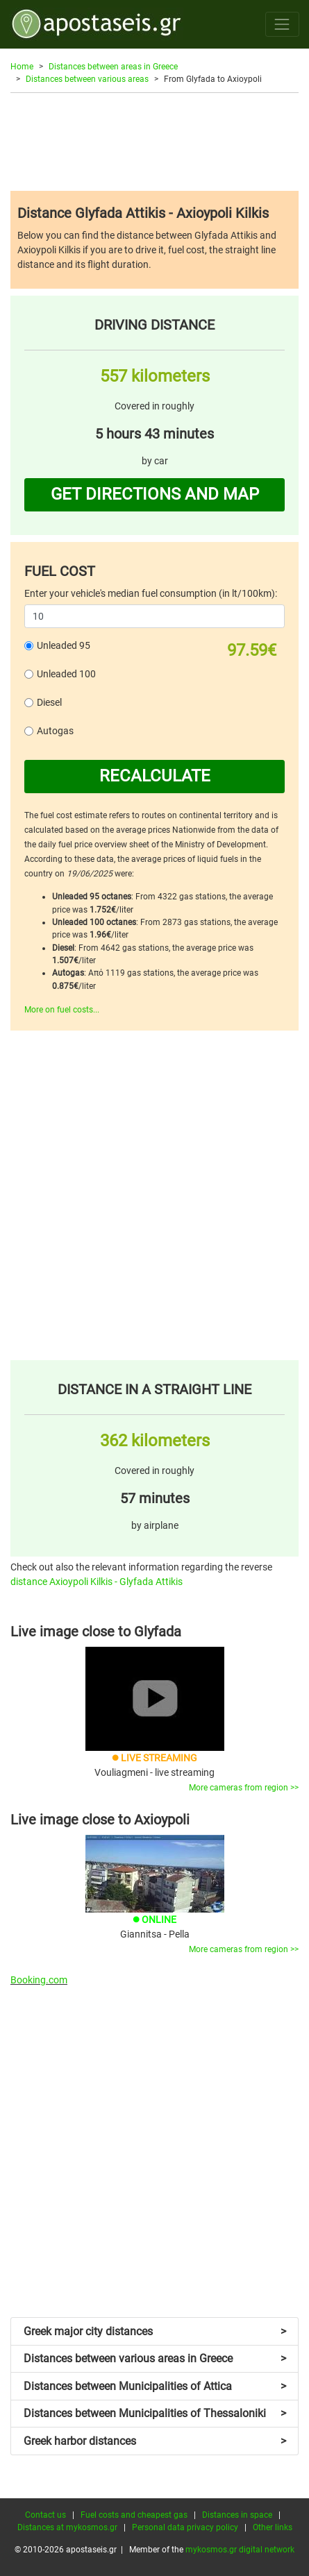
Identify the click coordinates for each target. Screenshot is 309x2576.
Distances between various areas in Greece (155, 2358)
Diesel (49, 702)
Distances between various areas (87, 79)
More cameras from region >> (244, 1788)
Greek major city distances (155, 2331)
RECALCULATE (154, 776)
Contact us (45, 2515)
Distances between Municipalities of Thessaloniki (155, 2413)
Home (21, 66)
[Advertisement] (154, 141)
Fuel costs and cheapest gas (134, 2515)
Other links (272, 2527)
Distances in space (237, 2515)
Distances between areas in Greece (113, 66)
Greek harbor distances (155, 2441)
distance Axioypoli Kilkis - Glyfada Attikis (96, 1581)
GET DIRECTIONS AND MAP (155, 494)
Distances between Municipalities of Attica (155, 2386)
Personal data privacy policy (185, 2527)
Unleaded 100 (66, 673)
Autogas (55, 730)
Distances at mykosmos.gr (67, 2527)
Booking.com (38, 1979)
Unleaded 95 (63, 645)
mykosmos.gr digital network (239, 2549)
